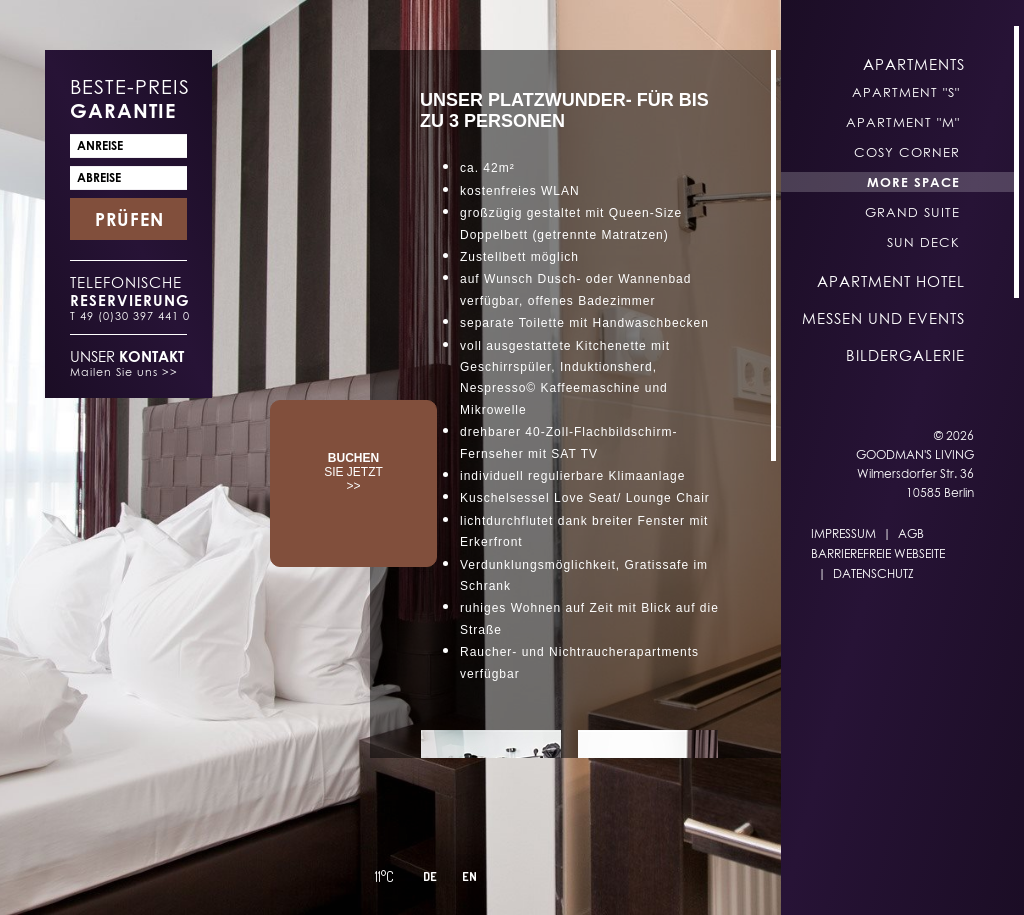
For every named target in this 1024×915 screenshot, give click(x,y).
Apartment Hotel (891, 281)
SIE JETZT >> (353, 472)
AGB (911, 533)
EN (469, 876)
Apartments (914, 64)
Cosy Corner (907, 152)
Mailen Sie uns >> (124, 371)
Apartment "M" (903, 122)
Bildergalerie (905, 355)
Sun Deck (923, 242)
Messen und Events (883, 318)
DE (430, 876)
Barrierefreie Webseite (878, 553)
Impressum (843, 533)
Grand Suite (912, 212)
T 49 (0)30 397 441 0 (130, 315)
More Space (913, 182)
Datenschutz (873, 573)
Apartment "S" (906, 92)
